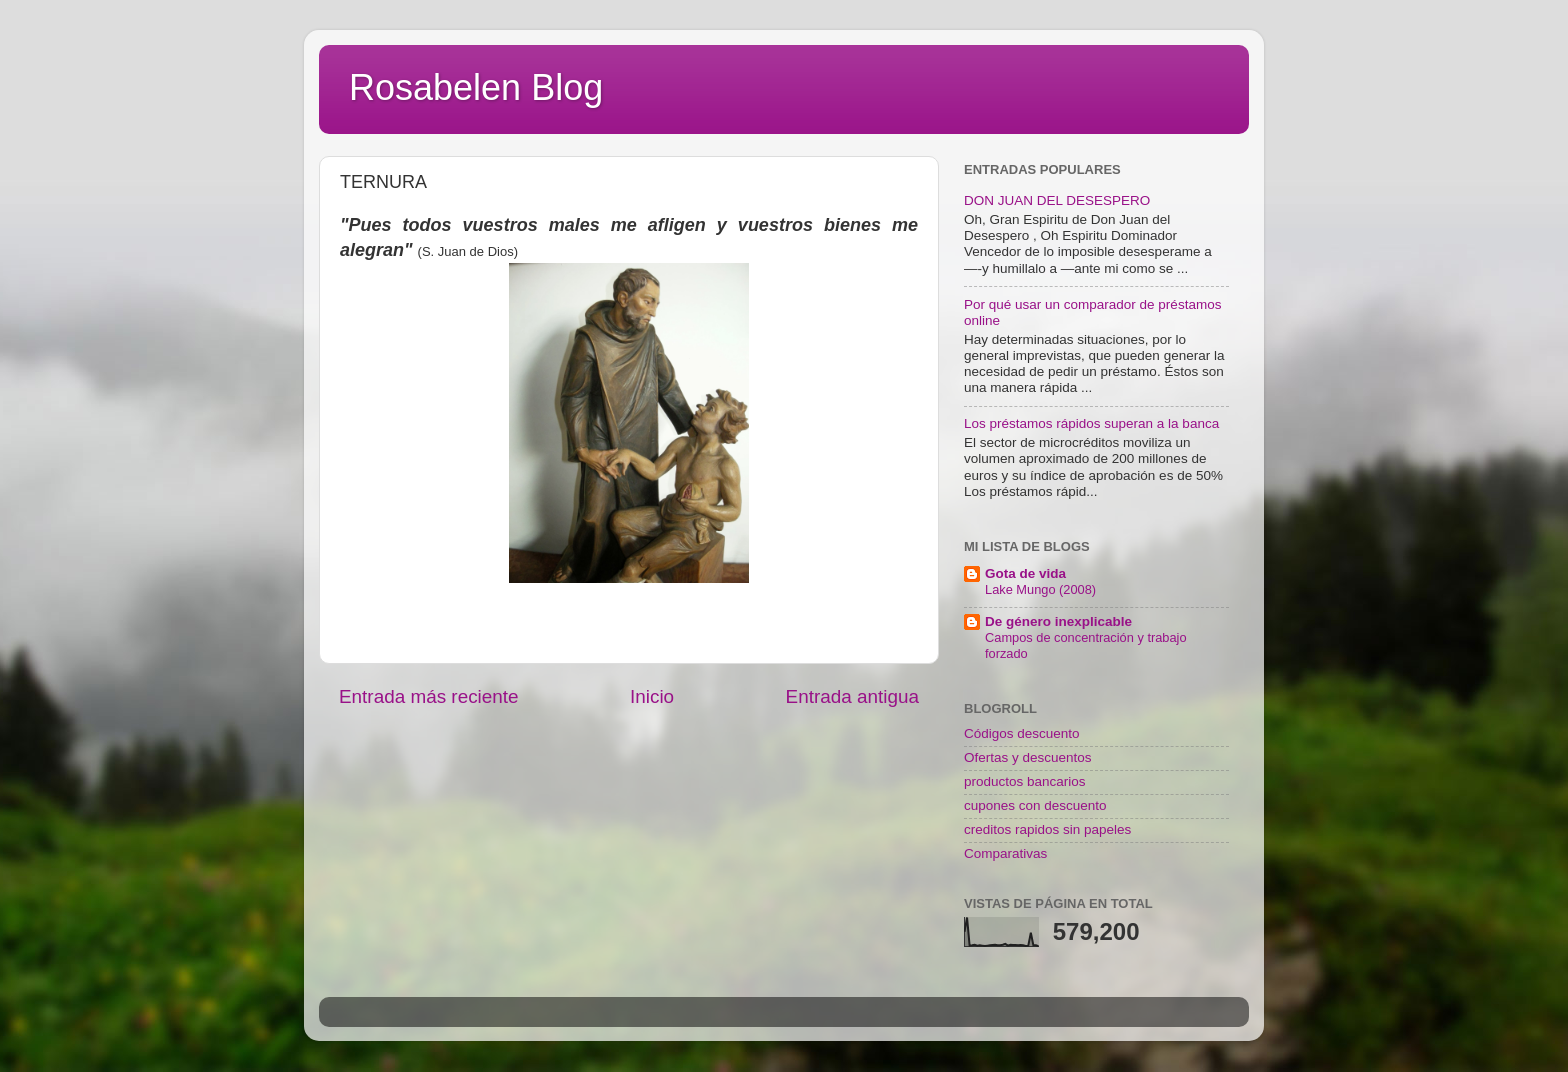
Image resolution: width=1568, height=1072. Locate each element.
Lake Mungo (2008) (1040, 589)
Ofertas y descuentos (1028, 757)
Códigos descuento (1022, 733)
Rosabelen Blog (476, 87)
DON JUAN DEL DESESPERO (1057, 200)
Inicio (652, 696)
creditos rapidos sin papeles (1047, 829)
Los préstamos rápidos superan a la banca (1091, 423)
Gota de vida (1025, 573)
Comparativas (1005, 853)
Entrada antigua (852, 696)
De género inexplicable (1058, 621)
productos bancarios (1025, 781)
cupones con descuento (1035, 805)
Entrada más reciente (429, 696)
